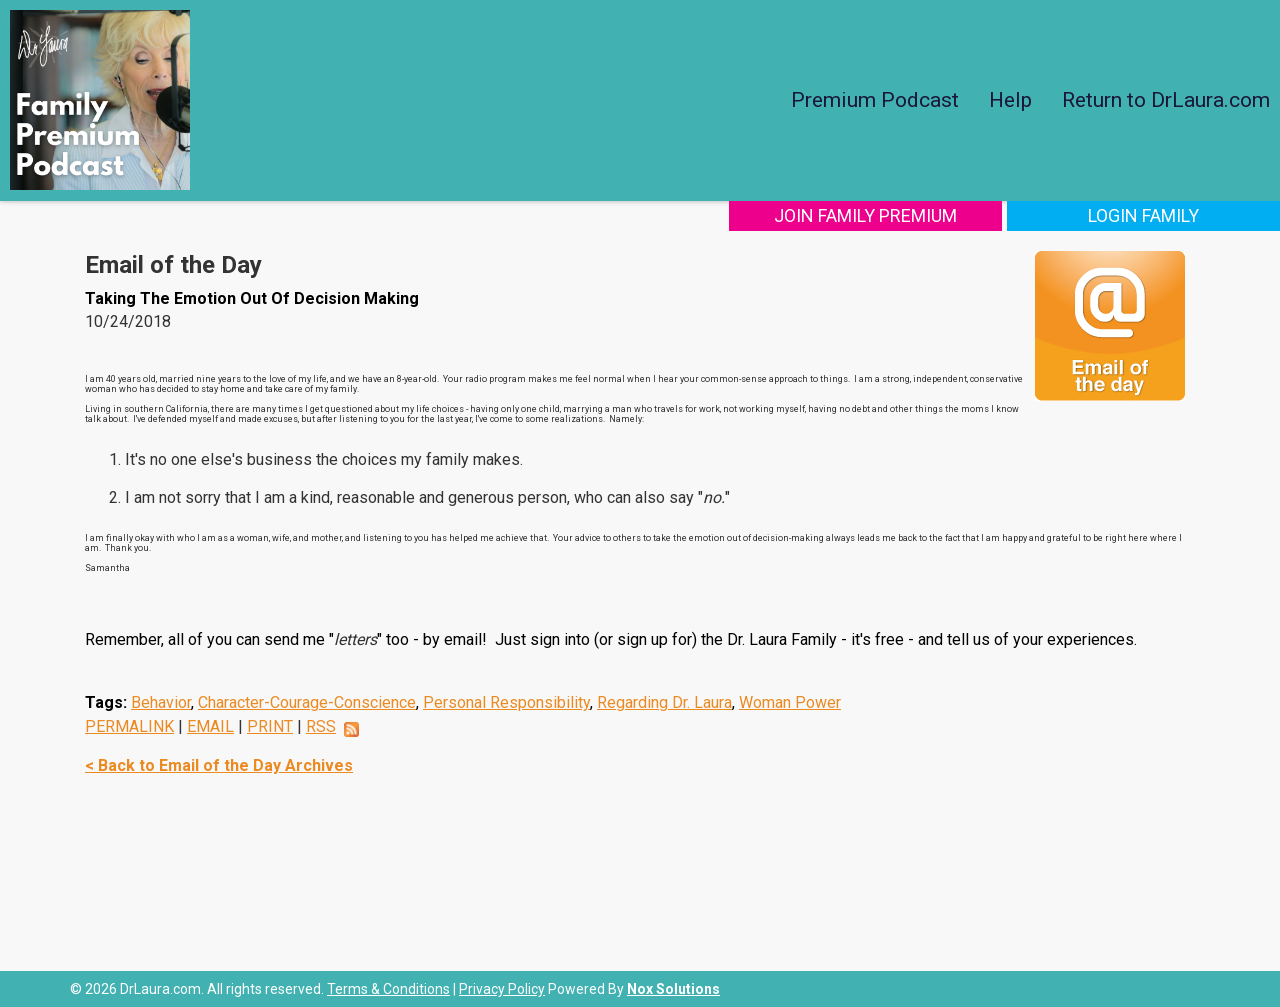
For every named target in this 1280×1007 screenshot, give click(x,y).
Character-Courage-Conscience (307, 702)
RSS (321, 726)
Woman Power (790, 702)
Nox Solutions (673, 989)
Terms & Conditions (388, 989)
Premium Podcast (875, 100)
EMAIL (210, 726)
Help (1010, 100)
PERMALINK (129, 726)
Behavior (161, 702)
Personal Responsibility (506, 702)
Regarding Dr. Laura (664, 702)
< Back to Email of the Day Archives (219, 765)
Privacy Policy (502, 989)
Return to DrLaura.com (1166, 100)
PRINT (270, 726)
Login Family (1147, 215)
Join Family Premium (877, 215)
